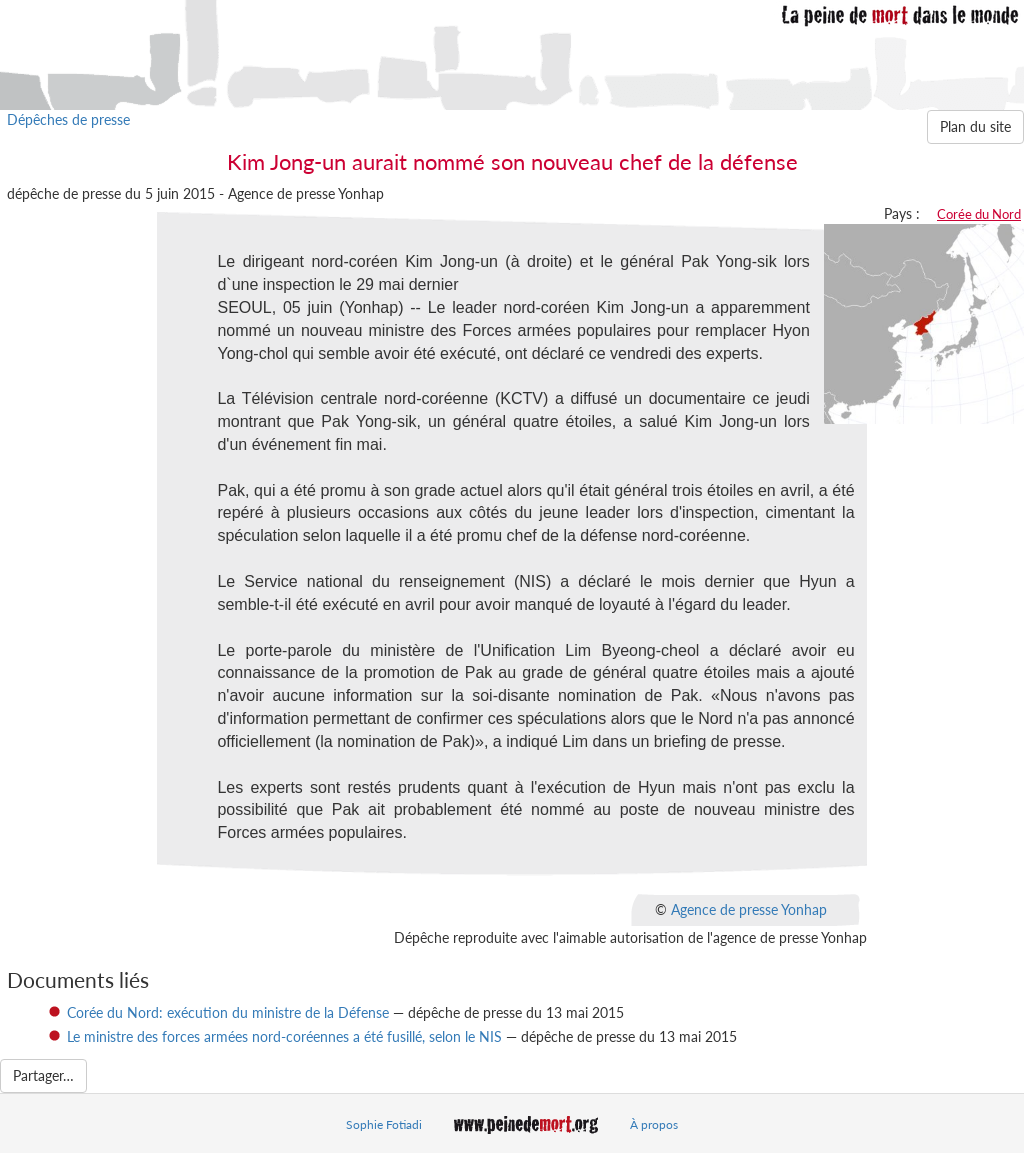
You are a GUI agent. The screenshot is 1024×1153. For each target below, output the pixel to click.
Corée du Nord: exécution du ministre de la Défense (228, 1012)
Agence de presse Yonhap (749, 909)
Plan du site (975, 126)
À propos (654, 1124)
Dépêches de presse (68, 119)
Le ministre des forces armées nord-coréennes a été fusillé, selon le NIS (284, 1036)
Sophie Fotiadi (384, 1124)
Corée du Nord (979, 214)
